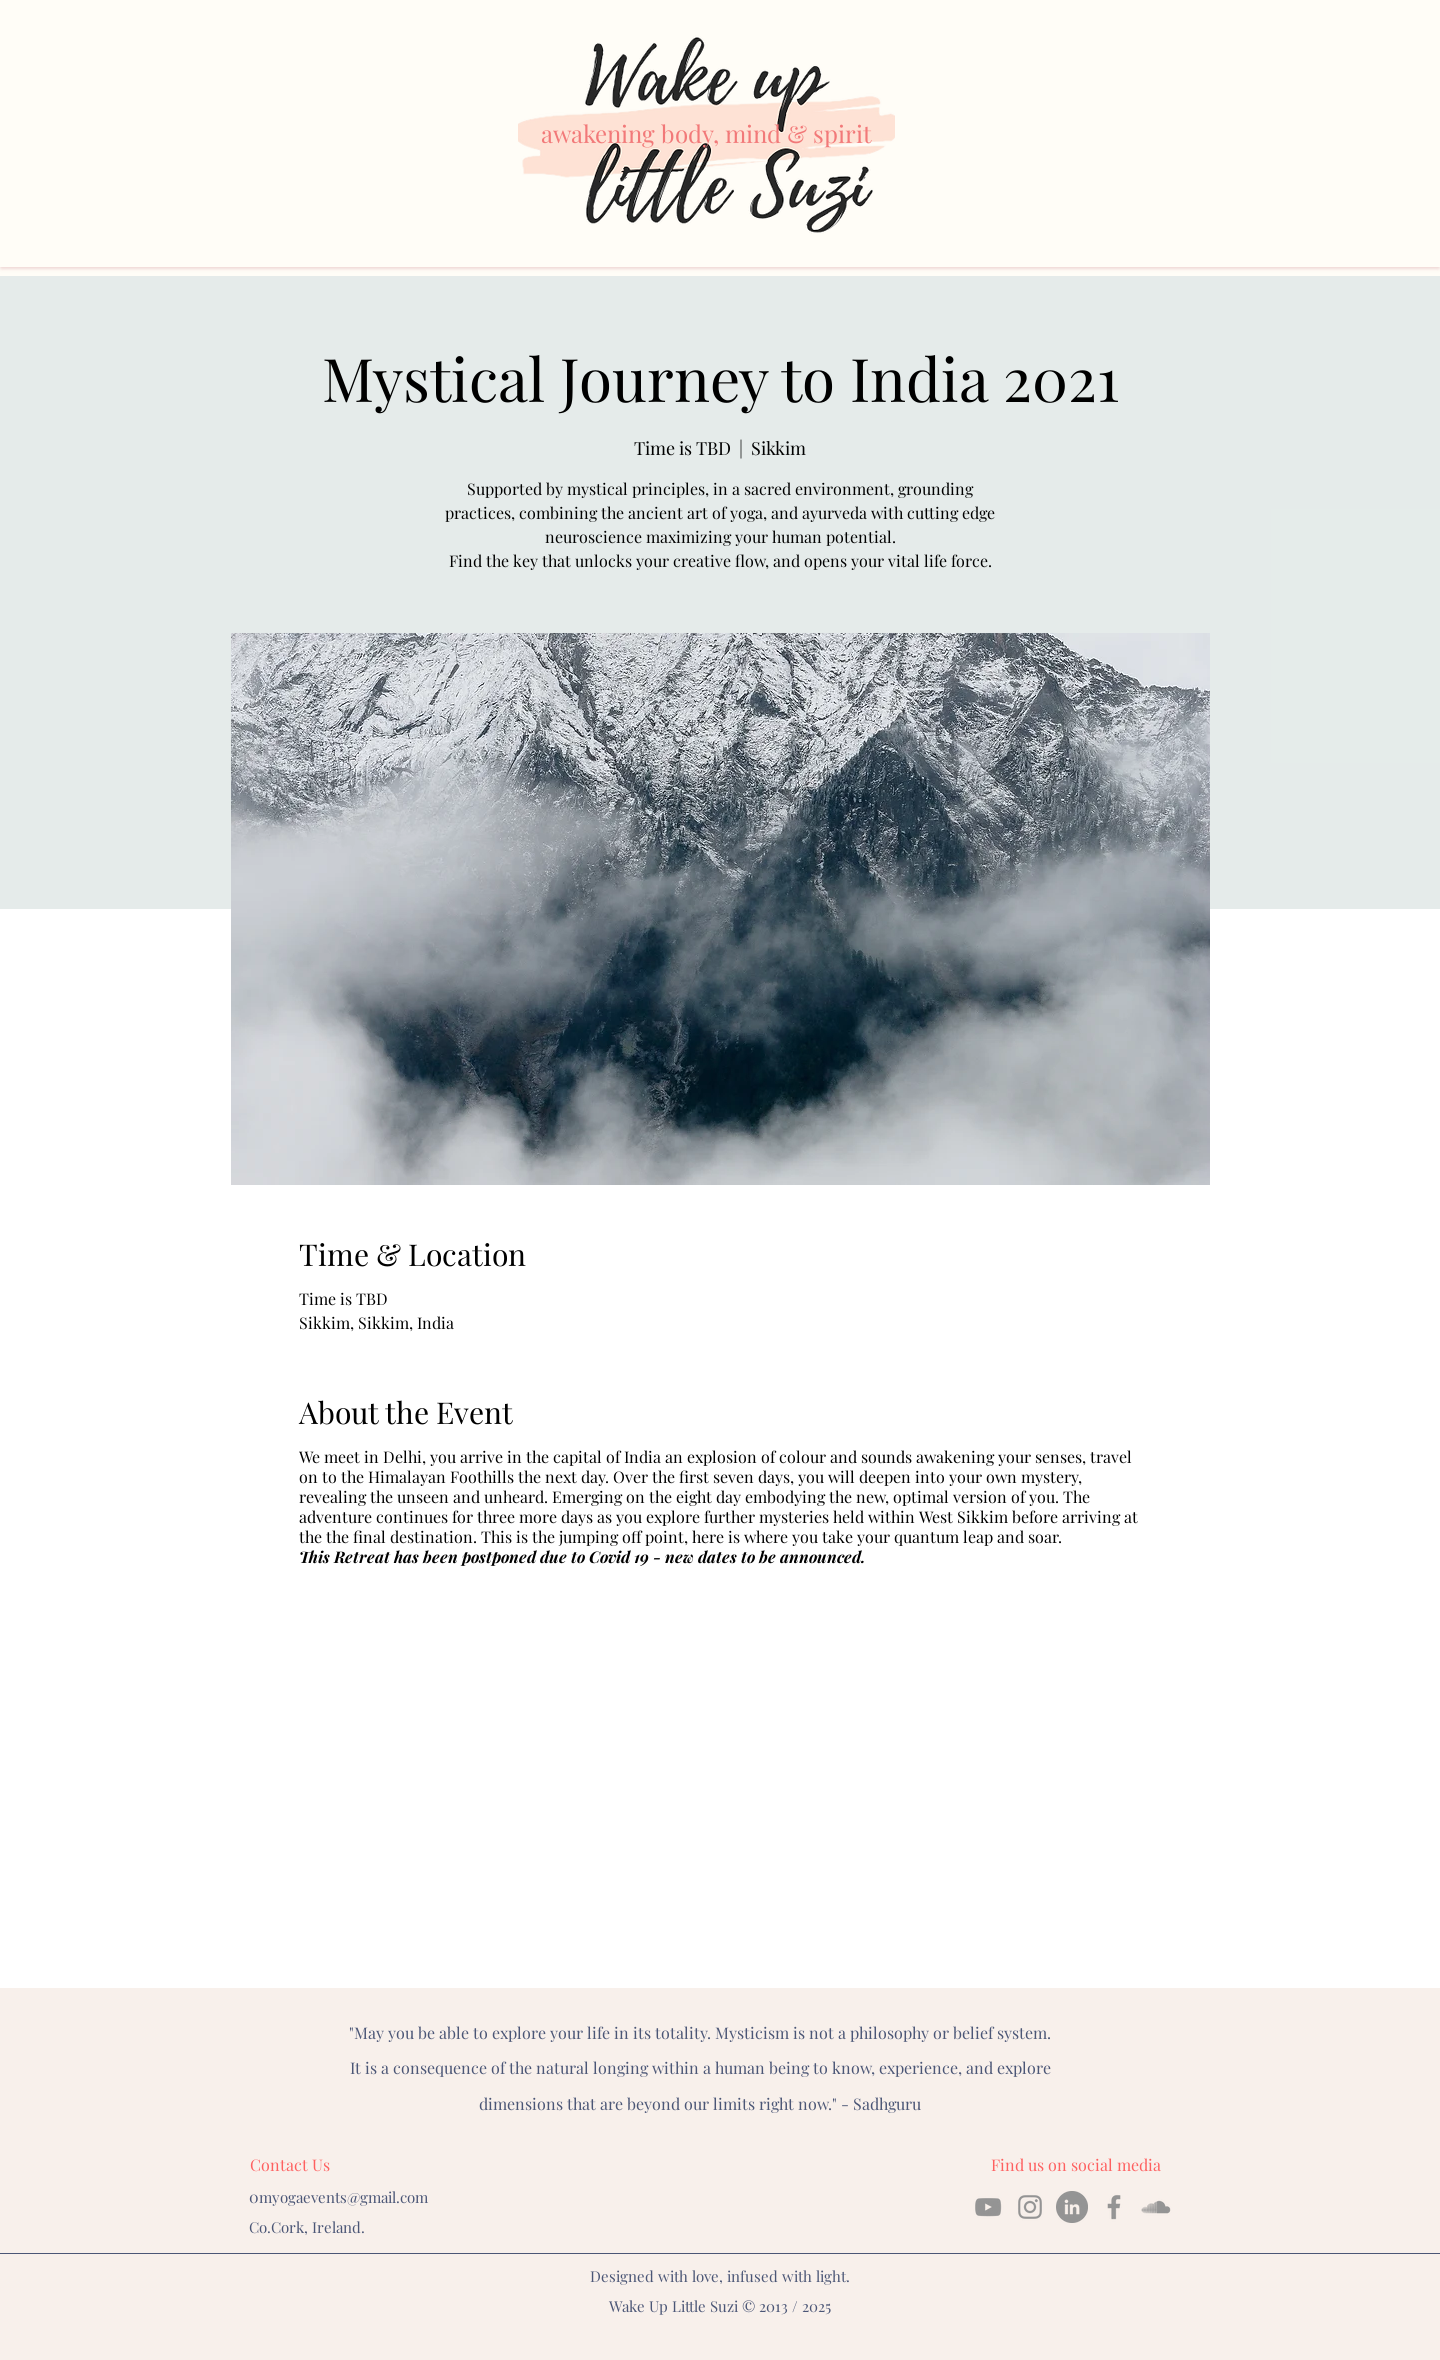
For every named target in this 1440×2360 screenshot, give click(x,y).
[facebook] (1114, 2207)
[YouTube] (988, 2207)
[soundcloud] (1156, 2207)
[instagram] (1030, 2207)
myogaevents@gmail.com (343, 2197)
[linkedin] (1072, 2207)
